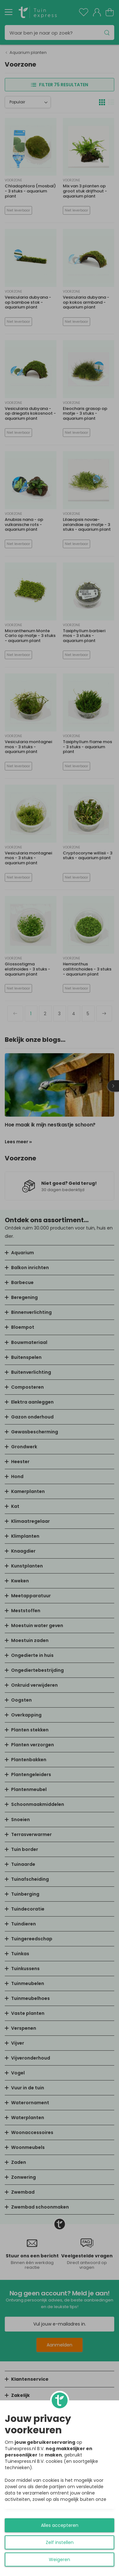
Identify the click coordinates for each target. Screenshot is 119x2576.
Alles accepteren (59, 2525)
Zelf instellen (60, 2542)
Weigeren (59, 2559)
